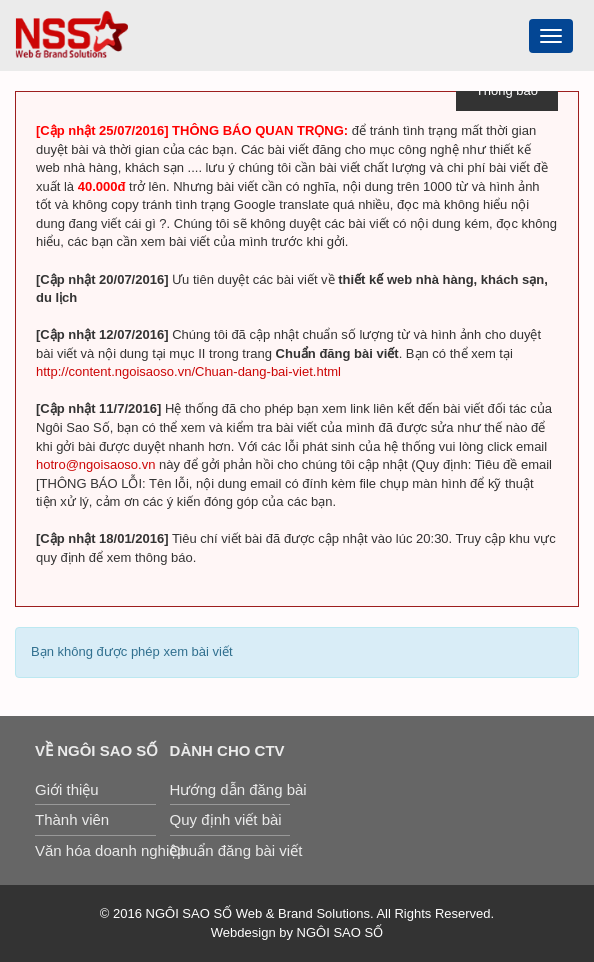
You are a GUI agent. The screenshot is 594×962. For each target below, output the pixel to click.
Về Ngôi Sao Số (95, 750)
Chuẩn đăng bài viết (230, 850)
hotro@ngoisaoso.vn (95, 464)
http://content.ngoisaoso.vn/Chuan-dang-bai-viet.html (188, 371)
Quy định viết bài (226, 819)
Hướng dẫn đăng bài (230, 789)
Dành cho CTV (227, 750)
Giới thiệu (67, 789)
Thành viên (72, 819)
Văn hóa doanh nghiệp (95, 850)
